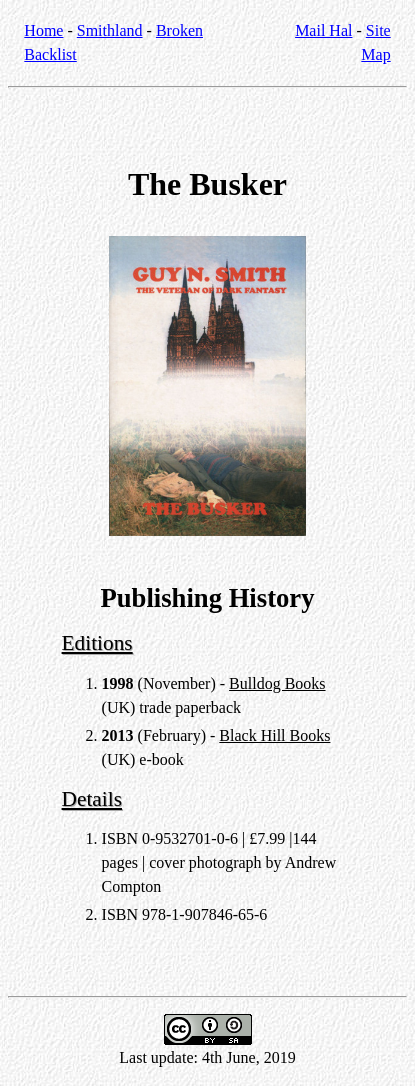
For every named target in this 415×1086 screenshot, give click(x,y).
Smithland (110, 30)
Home (43, 30)
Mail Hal (323, 30)
